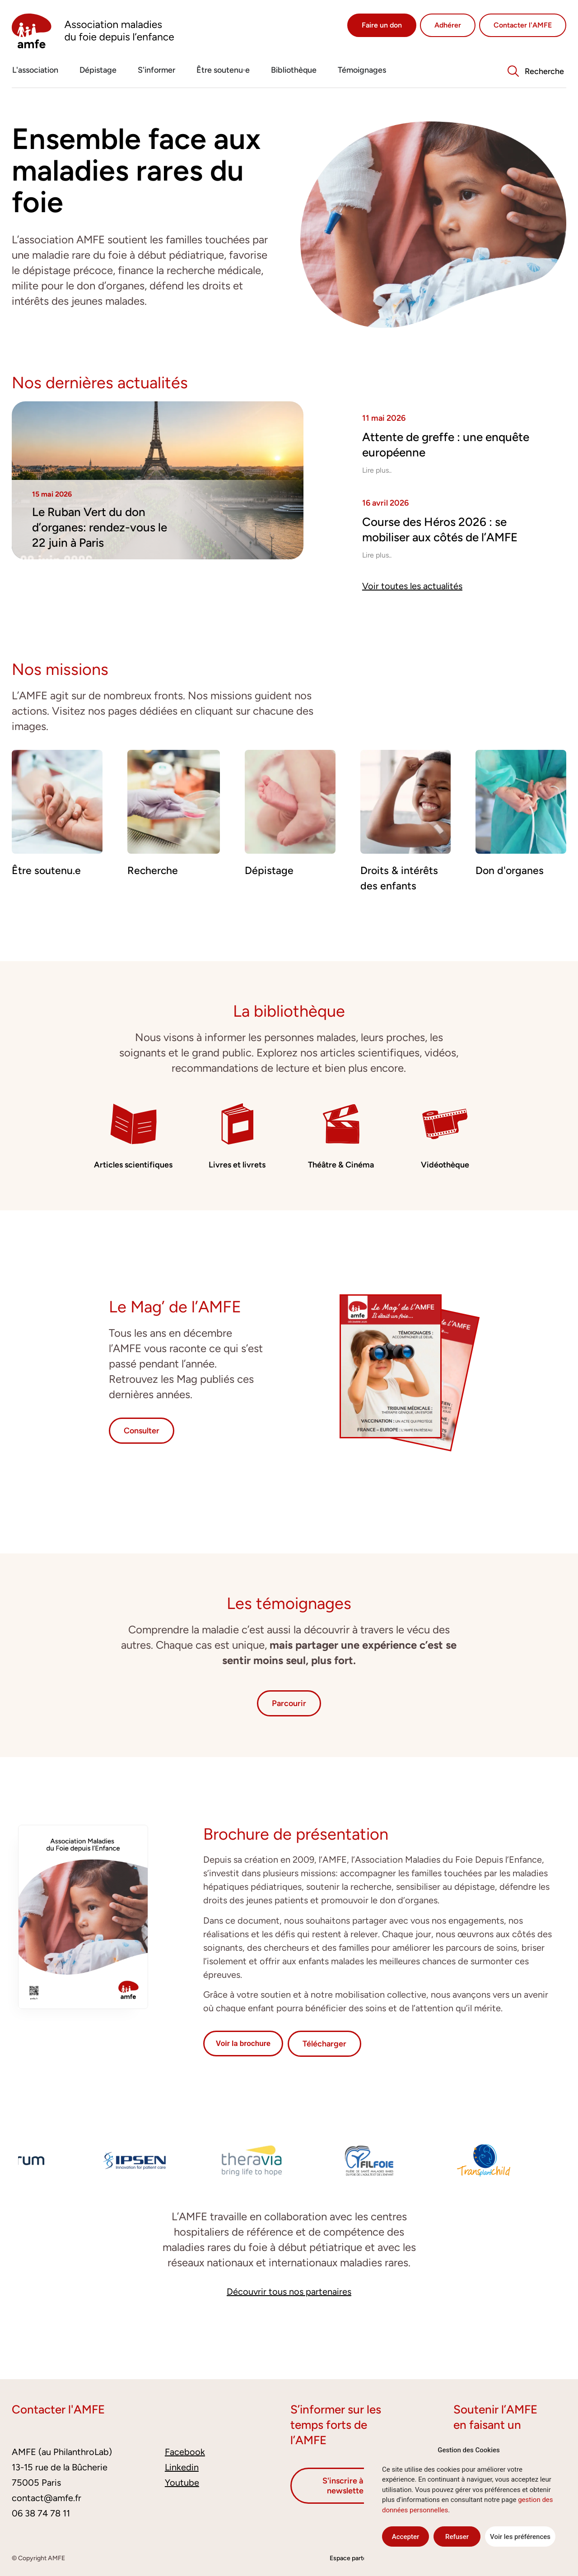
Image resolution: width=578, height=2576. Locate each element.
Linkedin (182, 2467)
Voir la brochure (243, 2043)
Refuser (457, 2537)
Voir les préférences (520, 2537)
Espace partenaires (357, 2558)
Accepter (405, 2537)
